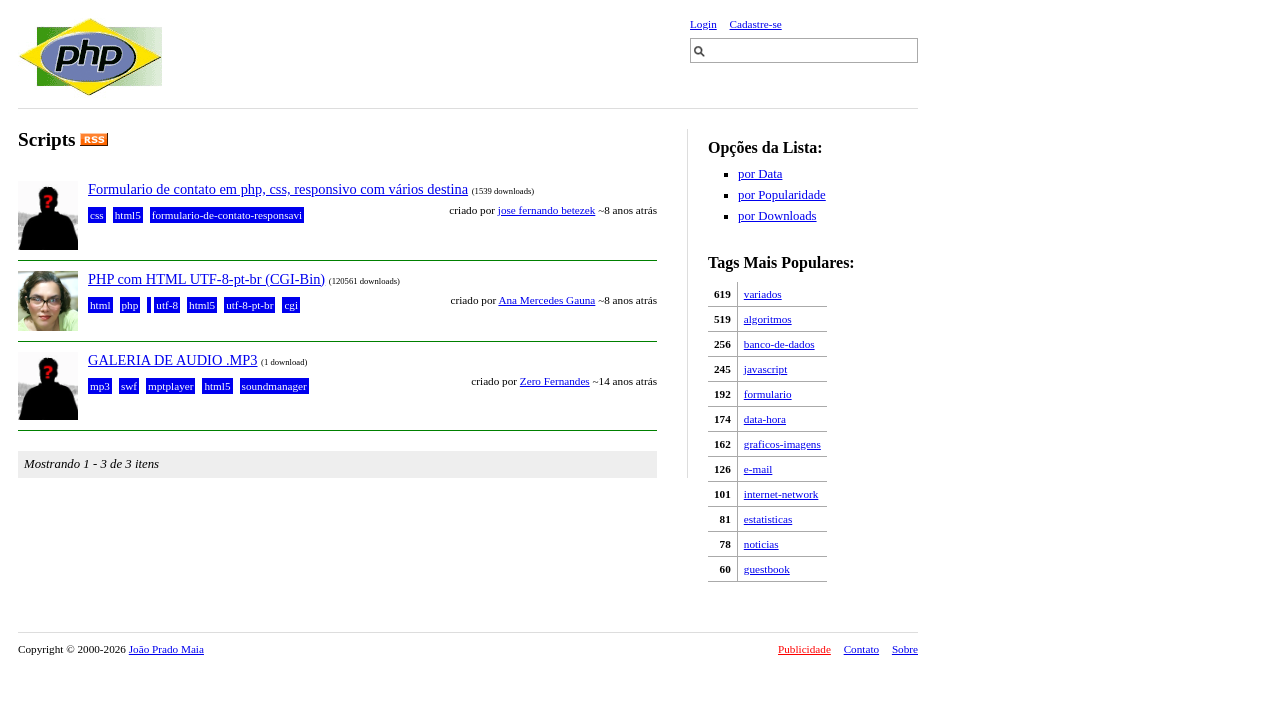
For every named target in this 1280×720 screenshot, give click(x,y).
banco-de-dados (779, 344)
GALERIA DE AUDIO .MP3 (173, 360)
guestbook (767, 569)
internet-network (781, 494)
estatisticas (768, 519)
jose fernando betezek (547, 210)
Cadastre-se (756, 24)
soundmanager (274, 386)
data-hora (765, 419)
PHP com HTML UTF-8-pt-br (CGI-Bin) (206, 279)
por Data (760, 174)
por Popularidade (782, 195)
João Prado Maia (166, 649)
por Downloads (777, 216)
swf (129, 386)
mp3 (100, 386)
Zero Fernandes (555, 381)
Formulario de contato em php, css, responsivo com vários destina (278, 189)
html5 (128, 215)
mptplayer (170, 386)
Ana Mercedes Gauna (546, 300)
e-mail (758, 469)
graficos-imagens (782, 444)
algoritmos (768, 319)
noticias (761, 544)
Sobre (905, 649)
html (100, 305)
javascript (766, 369)
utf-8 (167, 305)
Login (703, 24)
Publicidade (804, 649)
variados (763, 294)
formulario (768, 394)
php (130, 305)
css (97, 215)
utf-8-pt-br (249, 305)
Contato (861, 649)
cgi (291, 305)
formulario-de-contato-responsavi (227, 215)
